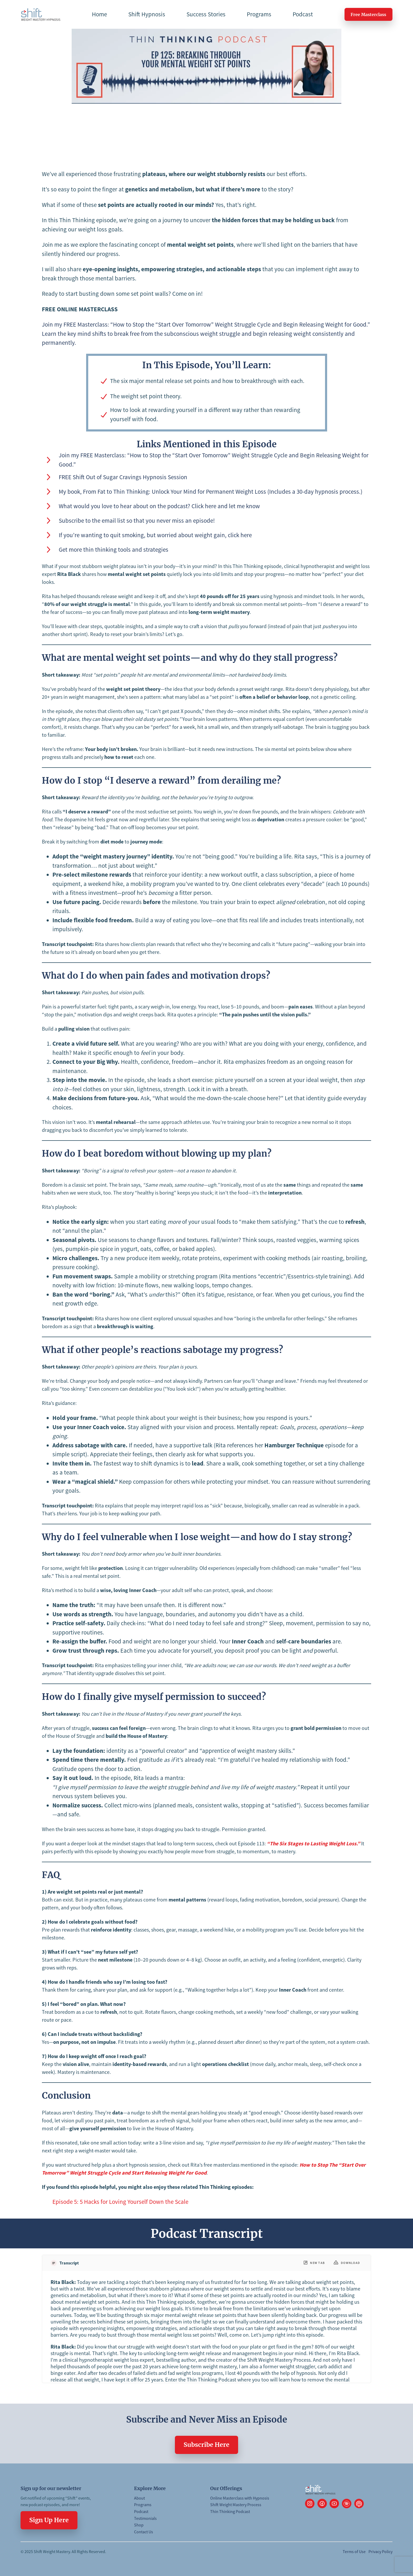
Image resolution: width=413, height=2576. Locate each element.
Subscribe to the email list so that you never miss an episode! (137, 520)
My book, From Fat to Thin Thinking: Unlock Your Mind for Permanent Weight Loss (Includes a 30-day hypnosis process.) (210, 491)
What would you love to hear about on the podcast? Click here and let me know (159, 506)
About (139, 2498)
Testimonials (145, 2518)
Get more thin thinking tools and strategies (113, 549)
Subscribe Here (206, 2444)
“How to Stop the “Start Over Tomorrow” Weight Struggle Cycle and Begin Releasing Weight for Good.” (240, 324)
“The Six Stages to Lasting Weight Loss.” (313, 1843)
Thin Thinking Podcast (230, 2511)
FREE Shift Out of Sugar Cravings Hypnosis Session (123, 477)
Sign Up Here (49, 2520)
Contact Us (143, 2531)
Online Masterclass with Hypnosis (239, 2498)
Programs (142, 2504)
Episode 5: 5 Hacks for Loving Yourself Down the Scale (120, 2201)
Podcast (141, 2511)
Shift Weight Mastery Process (235, 2504)
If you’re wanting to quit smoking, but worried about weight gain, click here (155, 535)
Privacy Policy (380, 2551)
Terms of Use (354, 2551)
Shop (139, 2525)
